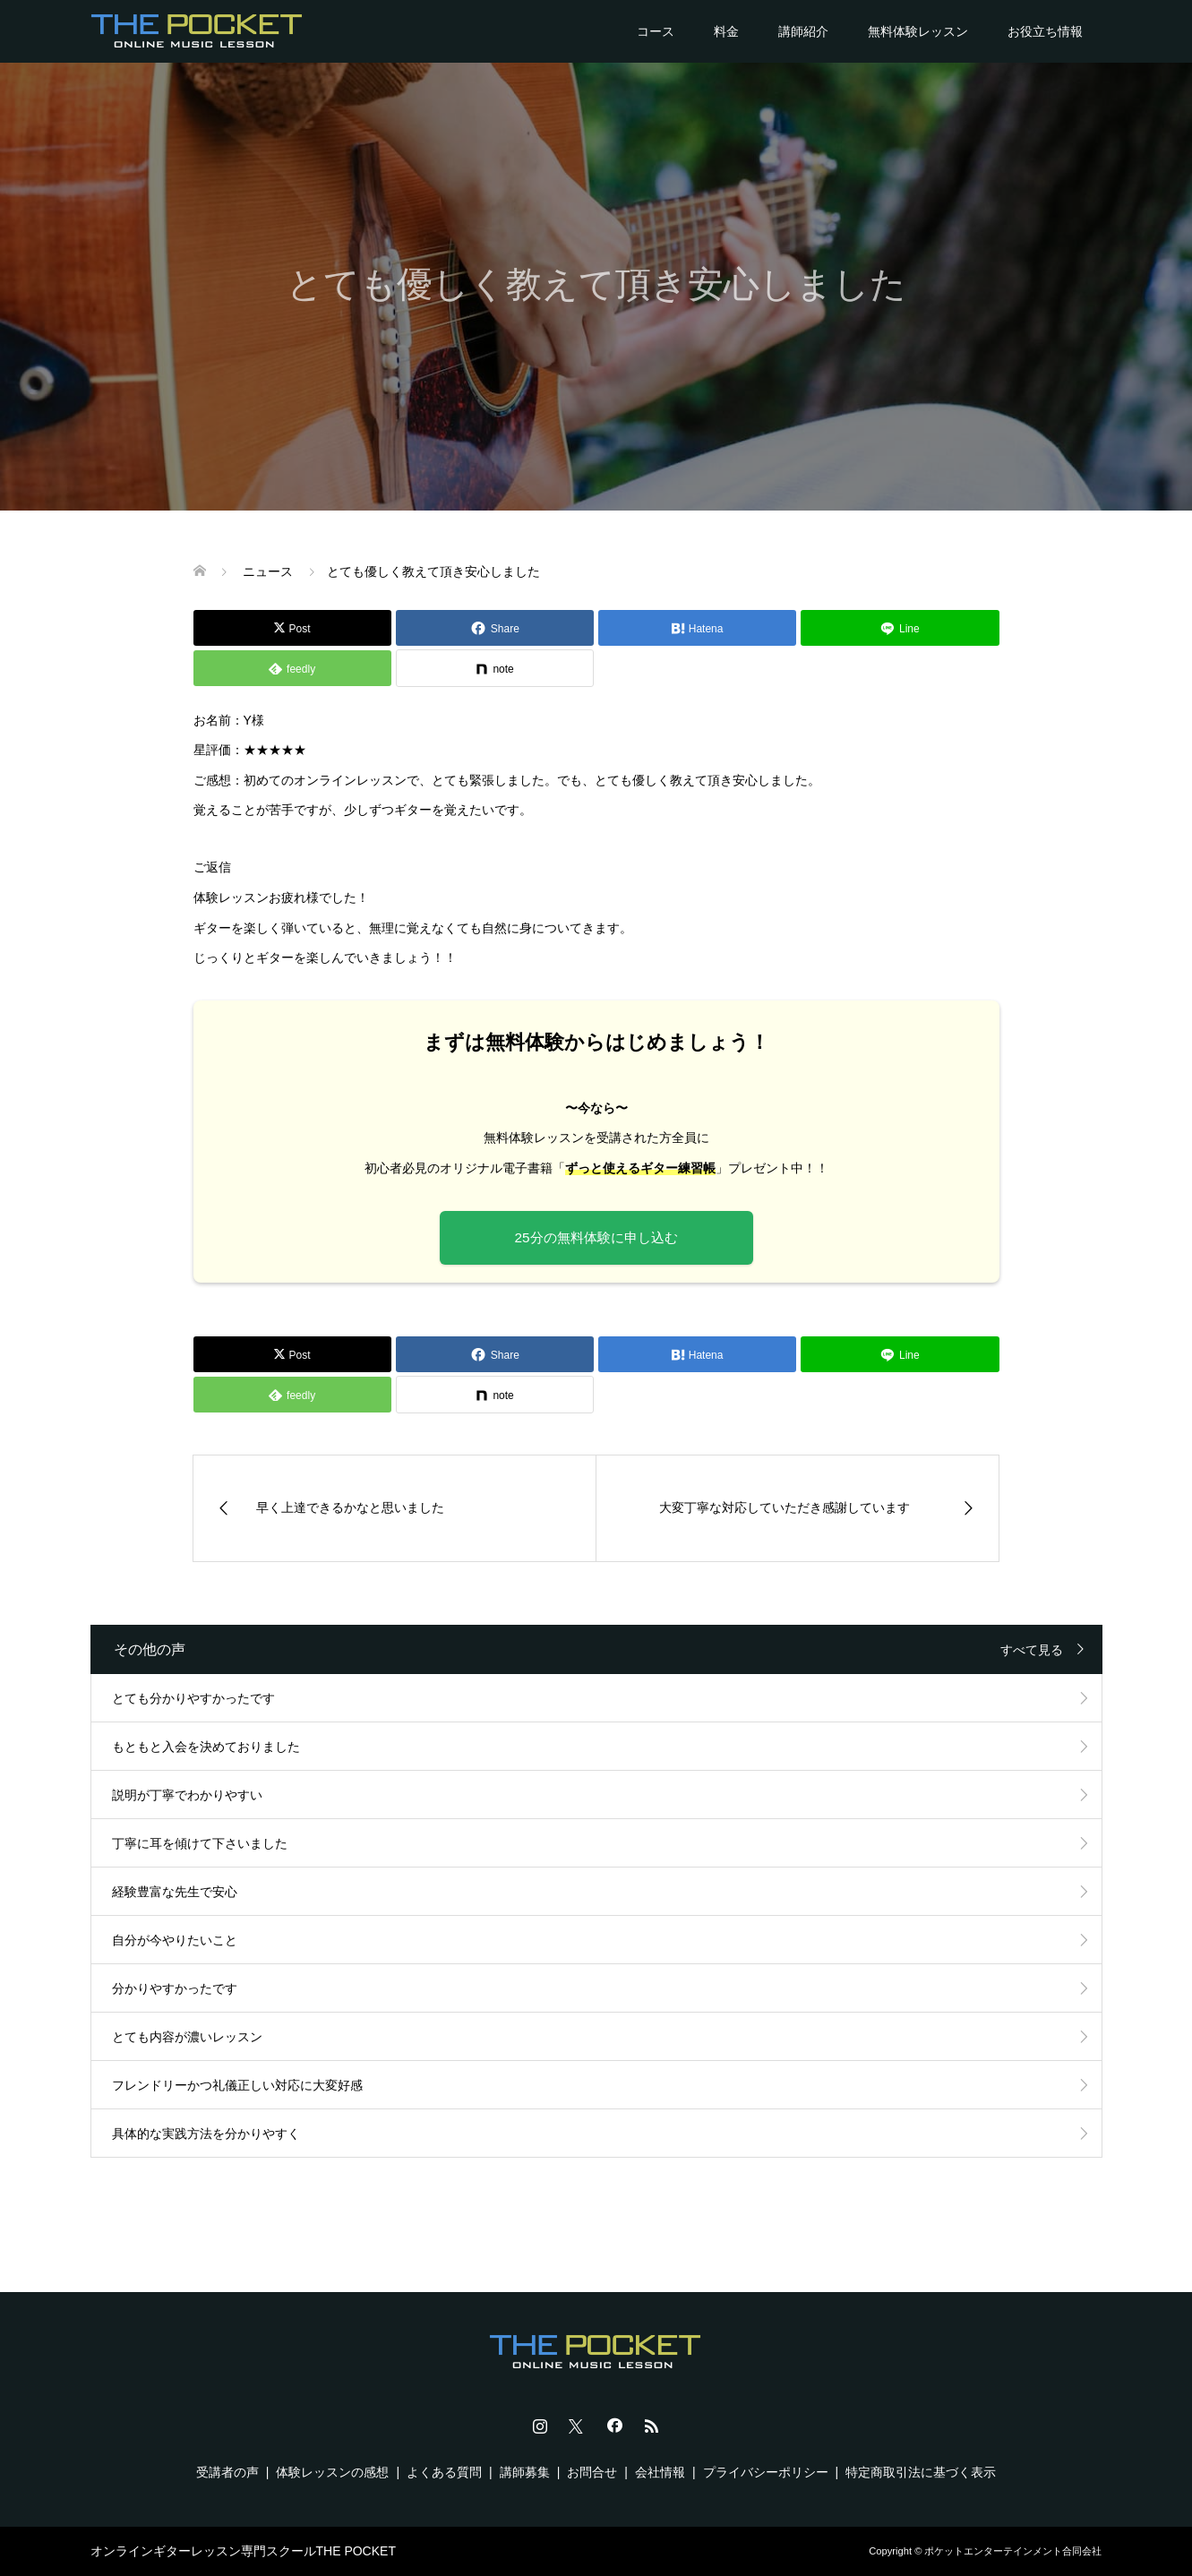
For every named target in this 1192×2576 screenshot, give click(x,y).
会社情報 (660, 2472)
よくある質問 (444, 2472)
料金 (726, 31)
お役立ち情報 (1045, 31)
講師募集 (525, 2472)
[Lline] (900, 628)
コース (655, 31)
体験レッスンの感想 (332, 2472)
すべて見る (1031, 1650)
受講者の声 (227, 2472)
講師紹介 (803, 31)
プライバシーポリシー (765, 2472)
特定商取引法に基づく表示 (920, 2472)
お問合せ (592, 2472)
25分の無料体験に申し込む (595, 1237)
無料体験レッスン (918, 31)
